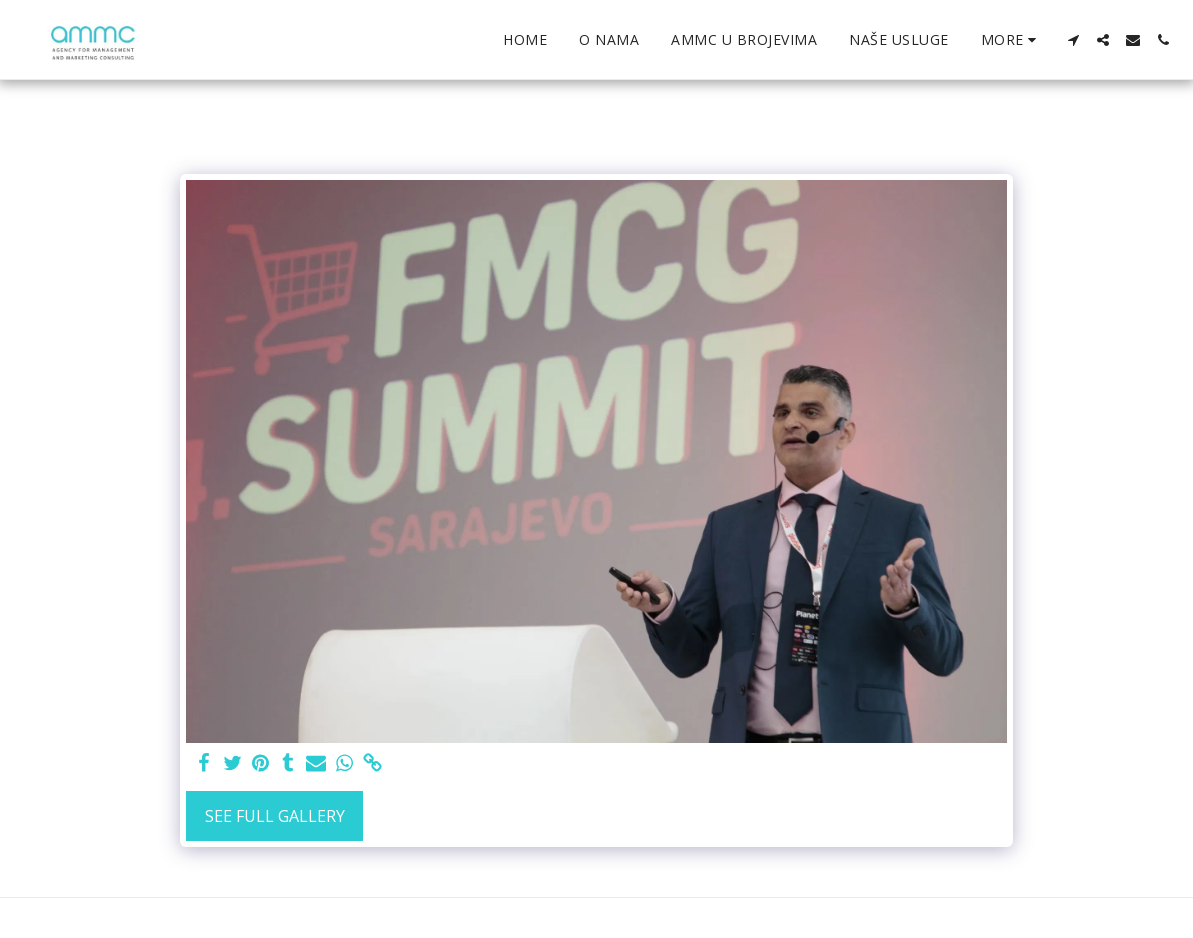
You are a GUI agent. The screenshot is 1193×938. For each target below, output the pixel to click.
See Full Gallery (275, 816)
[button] (1073, 40)
